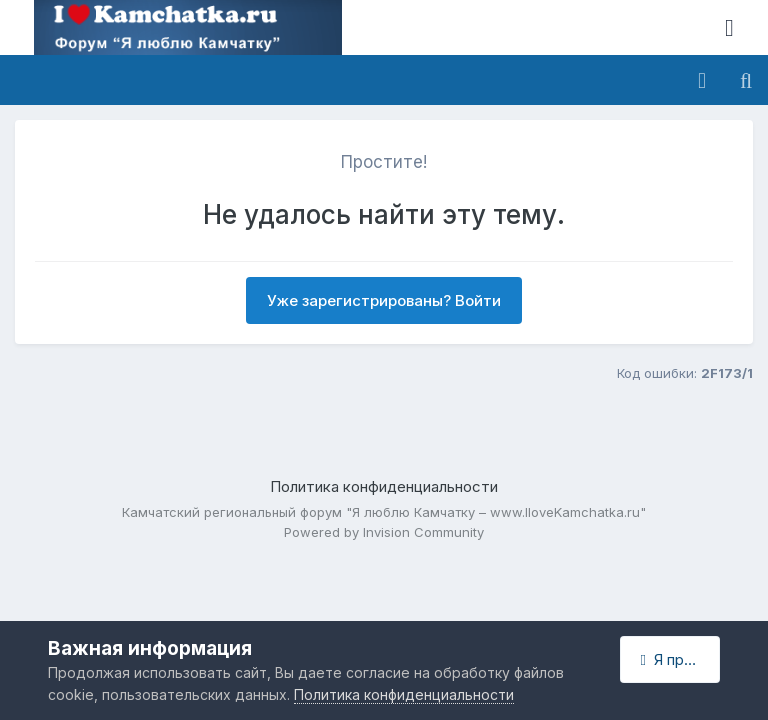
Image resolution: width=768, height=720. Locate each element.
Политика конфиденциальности (384, 486)
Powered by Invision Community (384, 532)
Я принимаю (680, 659)
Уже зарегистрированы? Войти (384, 300)
